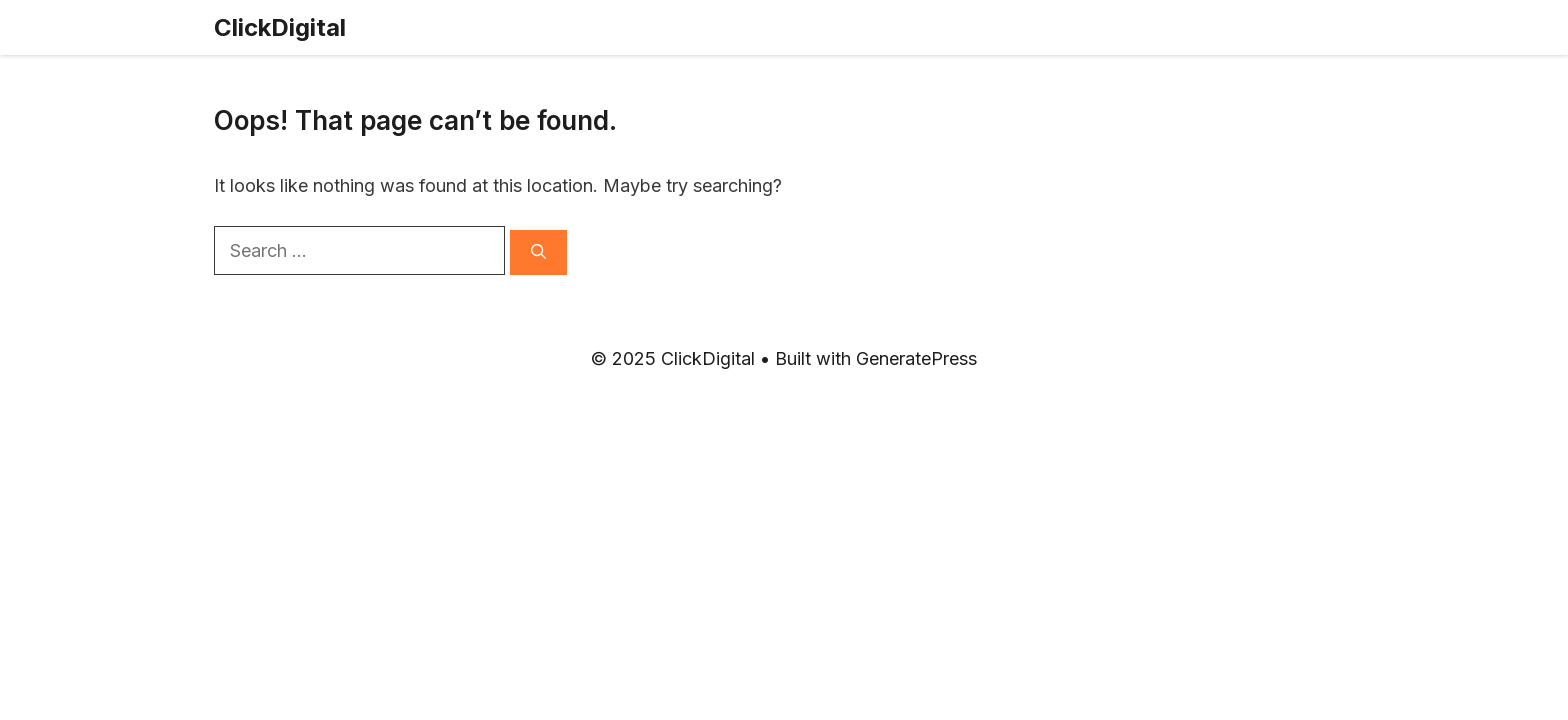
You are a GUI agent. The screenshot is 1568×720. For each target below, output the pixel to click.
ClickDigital (280, 27)
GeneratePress (916, 358)
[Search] (538, 252)
